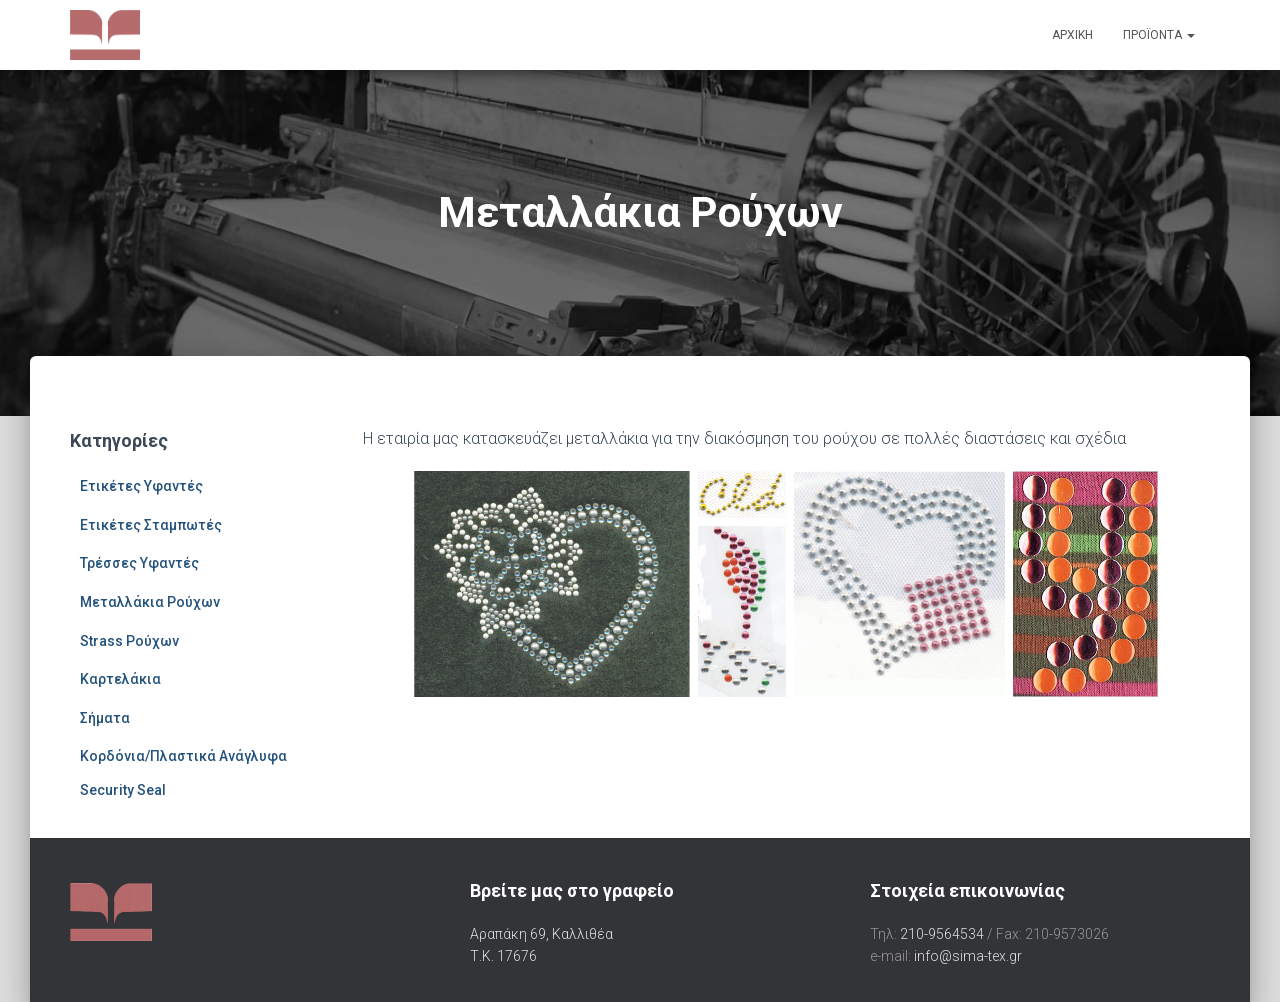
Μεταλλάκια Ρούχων (150, 602)
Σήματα (105, 718)
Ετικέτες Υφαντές (141, 486)
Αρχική (1072, 35)
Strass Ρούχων (129, 641)
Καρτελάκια (120, 679)
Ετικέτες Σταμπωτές (151, 525)
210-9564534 (942, 934)
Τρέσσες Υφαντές (139, 563)
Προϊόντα (1159, 35)
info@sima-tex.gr (968, 956)
